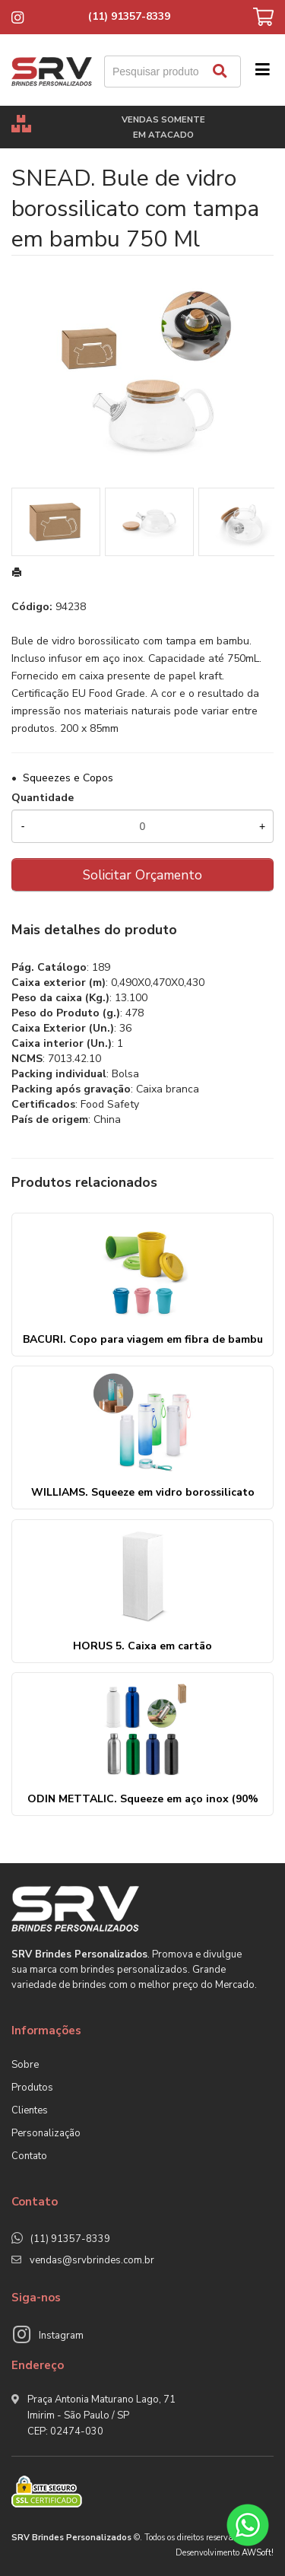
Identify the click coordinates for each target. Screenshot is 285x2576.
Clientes (29, 2110)
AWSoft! (258, 2553)
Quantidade (42, 797)
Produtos (32, 2087)
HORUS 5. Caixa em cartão (142, 1646)
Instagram (61, 2335)
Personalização (46, 2133)
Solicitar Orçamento (142, 875)
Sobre (25, 2065)
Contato (29, 2156)
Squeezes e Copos (68, 778)
